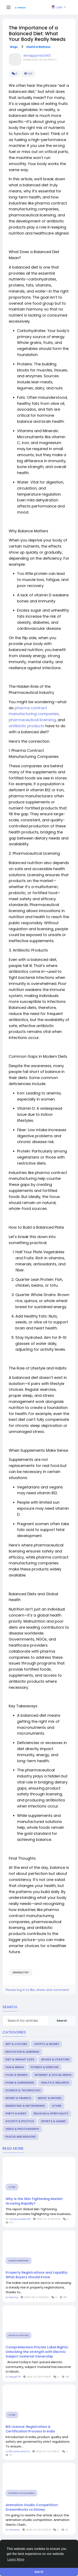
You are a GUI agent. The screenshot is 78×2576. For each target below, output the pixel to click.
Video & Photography (22, 2129)
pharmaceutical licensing (32, 719)
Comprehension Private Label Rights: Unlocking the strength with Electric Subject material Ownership (37, 2352)
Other (56, 2106)
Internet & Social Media (53, 2075)
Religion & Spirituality (50, 2113)
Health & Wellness (38, 47)
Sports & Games (53, 2121)
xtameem (14, 2529)
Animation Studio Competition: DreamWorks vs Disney (32, 2507)
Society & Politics (19, 2121)
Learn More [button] (15, 2559)
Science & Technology (23, 2090)
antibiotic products (26, 725)
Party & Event (16, 2113)
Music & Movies (50, 2098)
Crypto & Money (46, 2044)
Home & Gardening (19, 2083)
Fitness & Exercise (45, 2067)
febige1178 (15, 2376)
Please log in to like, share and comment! (37, 1990)
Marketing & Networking (25, 2106)
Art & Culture (16, 2044)
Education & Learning (22, 2052)
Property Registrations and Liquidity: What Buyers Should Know (37, 2274)
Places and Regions (20, 2137)
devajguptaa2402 (37, 55)
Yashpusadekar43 (20, 2219)
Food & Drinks (16, 2075)
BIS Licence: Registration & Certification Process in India (30, 2429)
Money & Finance (18, 2098)
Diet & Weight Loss (19, 2059)
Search (62, 2021)
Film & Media (14, 2067)
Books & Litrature (55, 2059)
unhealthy (20, 1972)
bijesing (13, 2297)
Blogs (14, 47)
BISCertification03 (19, 2451)
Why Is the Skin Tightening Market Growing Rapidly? (34, 2201)
